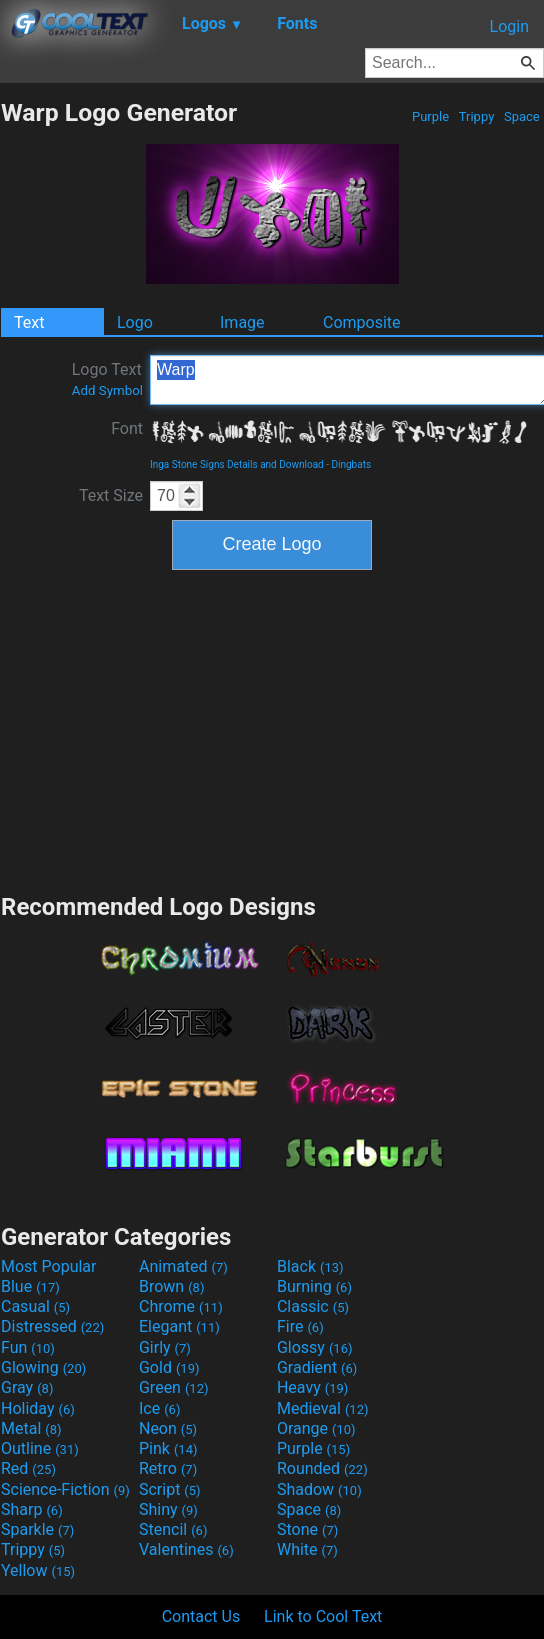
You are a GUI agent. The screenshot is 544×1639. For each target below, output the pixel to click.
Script (170, 1489)
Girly (165, 1347)
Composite (362, 322)
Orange (316, 1428)
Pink (168, 1448)
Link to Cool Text (323, 1616)
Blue (30, 1286)
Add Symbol (107, 390)
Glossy (315, 1347)
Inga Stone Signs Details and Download (237, 464)
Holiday (38, 1408)
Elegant (179, 1326)
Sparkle (37, 1529)
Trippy (477, 116)
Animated (183, 1266)
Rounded (322, 1468)
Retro (168, 1468)
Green (174, 1387)
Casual (35, 1306)
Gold (169, 1367)
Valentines (186, 1549)
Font (127, 428)
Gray (27, 1387)
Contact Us (201, 1616)
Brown (171, 1286)
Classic (313, 1306)
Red (28, 1468)
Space (522, 116)
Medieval (323, 1408)
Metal (31, 1428)
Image (242, 322)
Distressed (52, 1326)
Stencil (173, 1529)
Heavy (312, 1387)
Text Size (111, 495)
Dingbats (351, 464)
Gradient (317, 1367)
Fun (28, 1347)
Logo (135, 322)
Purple (431, 116)
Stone (307, 1529)
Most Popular (49, 1266)
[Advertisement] (272, 729)
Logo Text (107, 379)
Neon (168, 1428)
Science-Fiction (65, 1489)
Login (509, 26)
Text (29, 322)
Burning (314, 1286)
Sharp (32, 1509)
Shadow (319, 1489)
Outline (40, 1448)
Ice (159, 1408)
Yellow (38, 1570)
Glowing (43, 1367)
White (307, 1549)
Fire (300, 1326)
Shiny (168, 1509)
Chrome (181, 1306)
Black (310, 1266)
